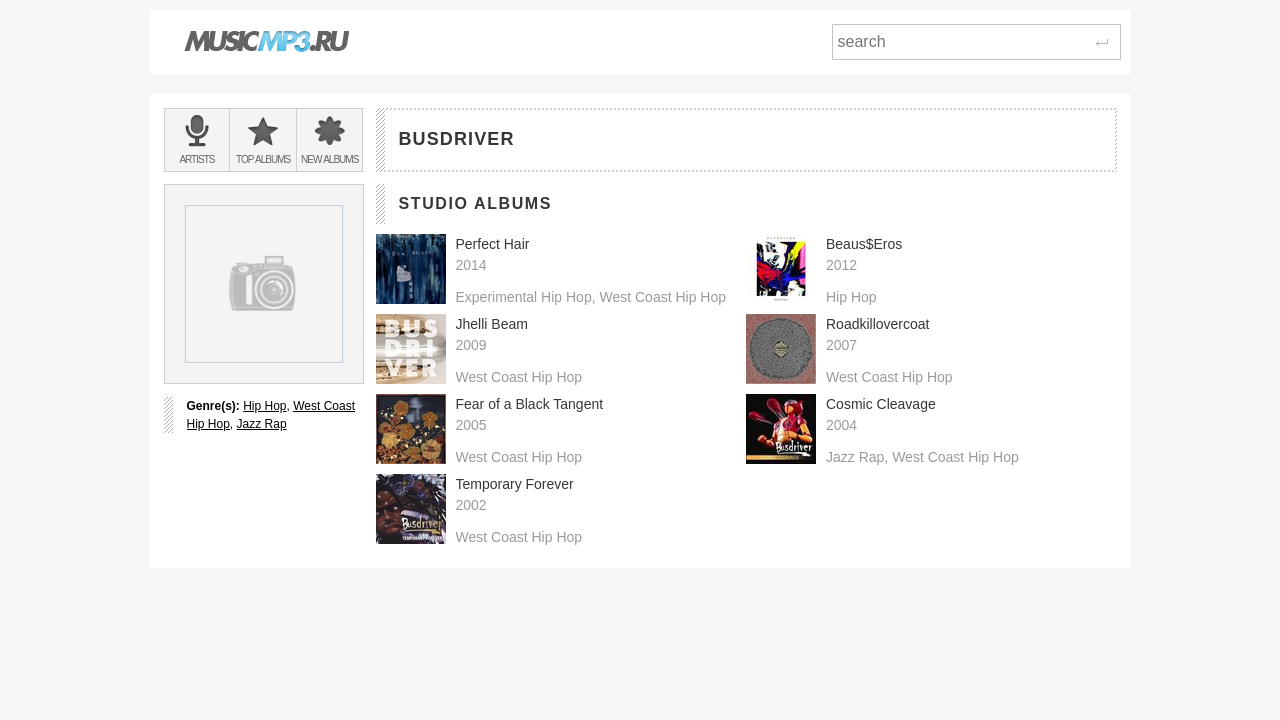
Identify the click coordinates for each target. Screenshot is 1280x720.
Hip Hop (264, 406)
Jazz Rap (262, 424)
